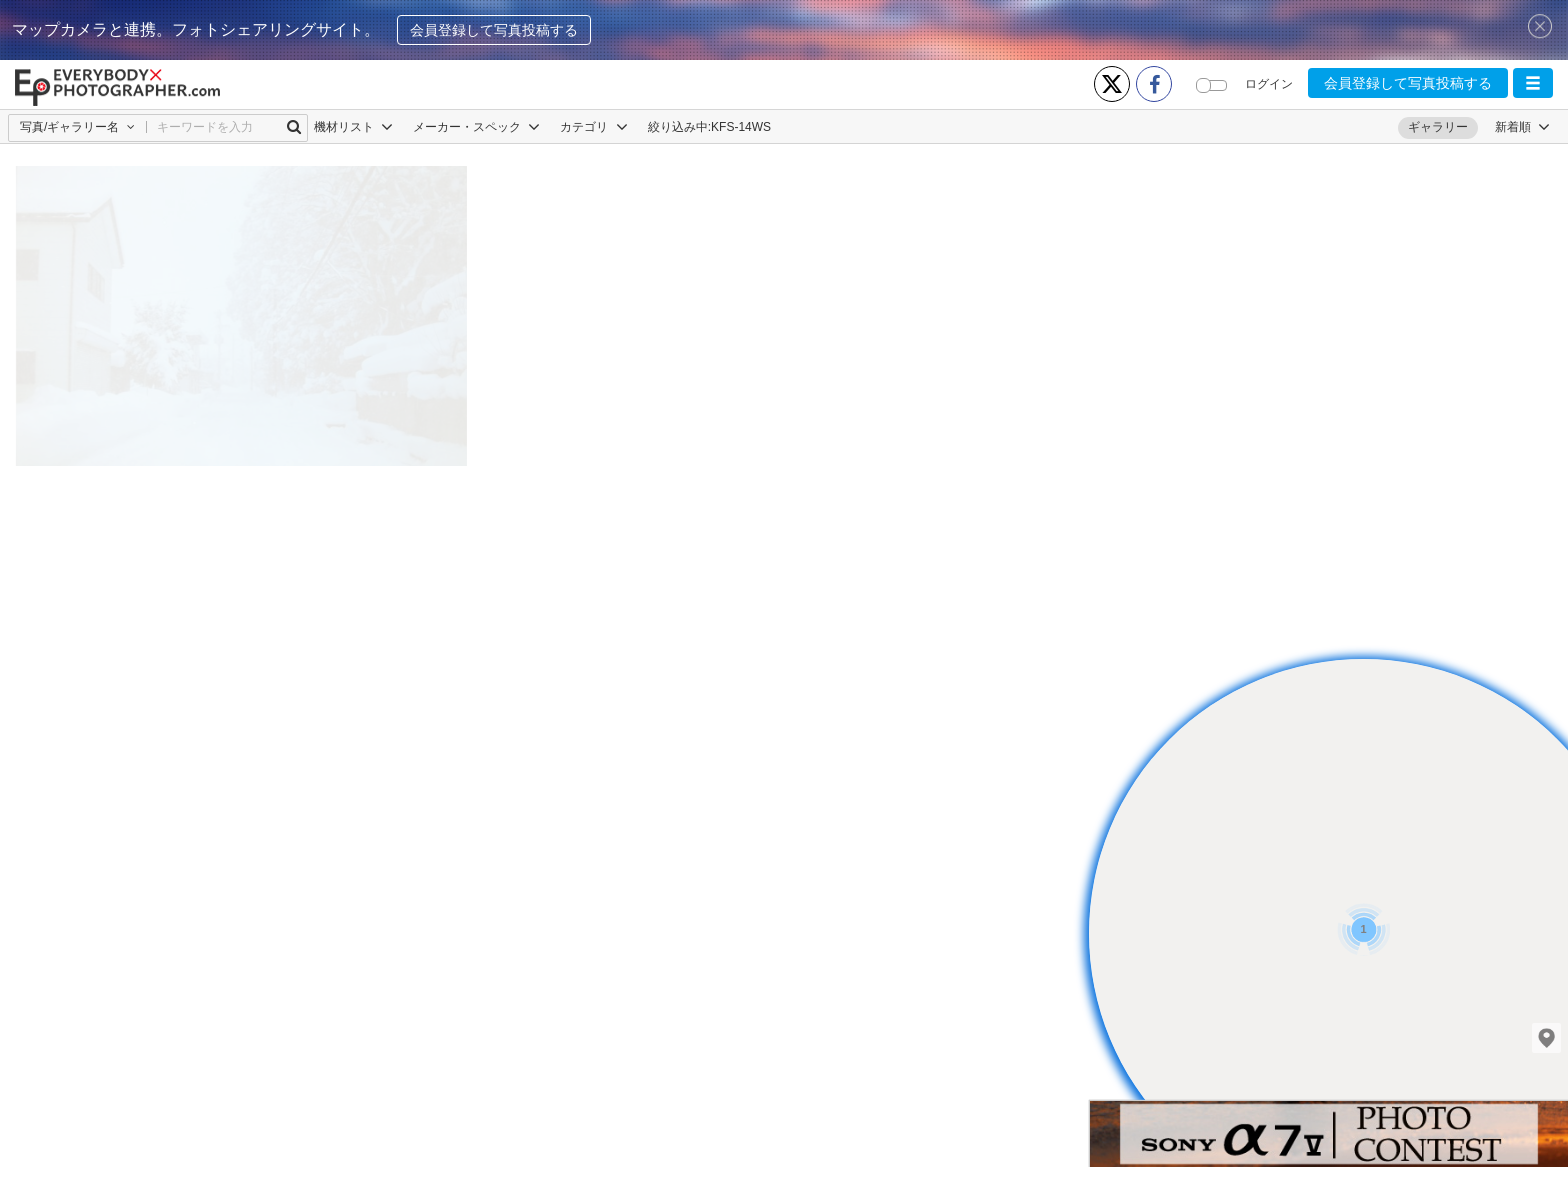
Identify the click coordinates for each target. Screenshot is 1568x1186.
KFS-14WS (741, 127)
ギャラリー (1438, 127)
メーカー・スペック (476, 127)
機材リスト (353, 127)
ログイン (1269, 84)
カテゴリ (593, 127)
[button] (1533, 83)
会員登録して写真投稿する (494, 30)
